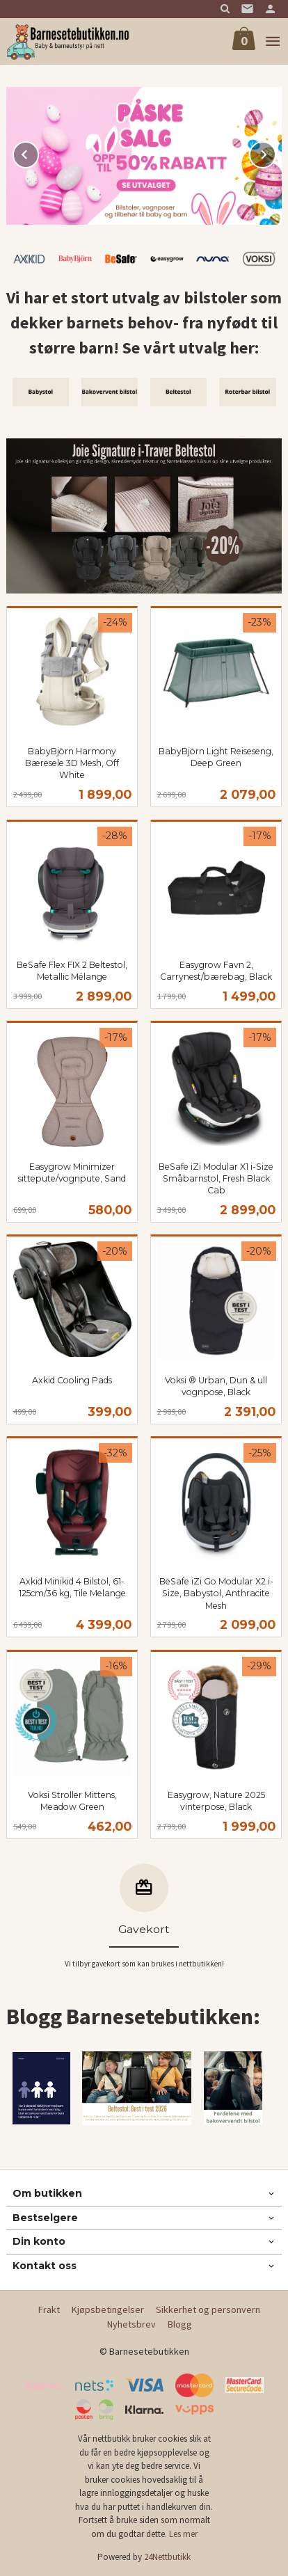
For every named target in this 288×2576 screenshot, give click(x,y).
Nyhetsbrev (131, 2324)
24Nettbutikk (167, 2557)
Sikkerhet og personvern (208, 2309)
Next (275, 152)
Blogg (180, 2324)
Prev (38, 152)
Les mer (183, 2534)
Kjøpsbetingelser (108, 2309)
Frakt (49, 2309)
